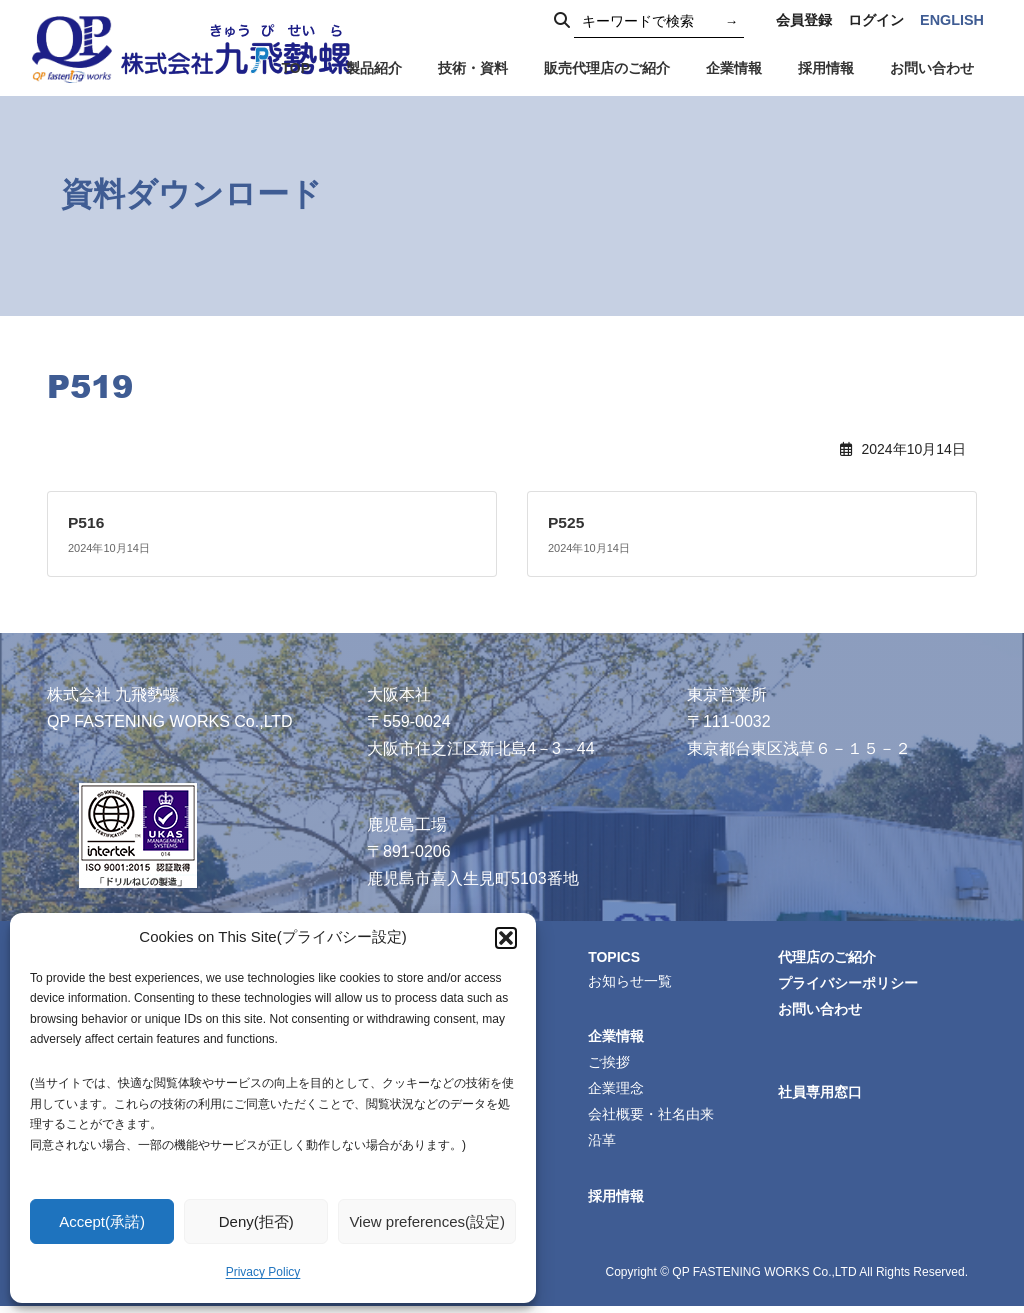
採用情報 (619, 1202)
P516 (86, 522)
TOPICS (617, 956)
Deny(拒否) (256, 1221)
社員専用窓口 (823, 1096)
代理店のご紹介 (830, 957)
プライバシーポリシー (851, 984)
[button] (506, 938)
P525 (566, 522)
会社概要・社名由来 (654, 1119)
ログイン (876, 20)
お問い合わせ (823, 1011)
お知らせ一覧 (633, 981)
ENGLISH (952, 20)
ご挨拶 (612, 1065)
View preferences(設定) (427, 1221)
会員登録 (804, 20)
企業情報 (619, 1038)
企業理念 (619, 1092)
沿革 (605, 1146)
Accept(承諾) (102, 1221)
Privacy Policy (263, 1272)
